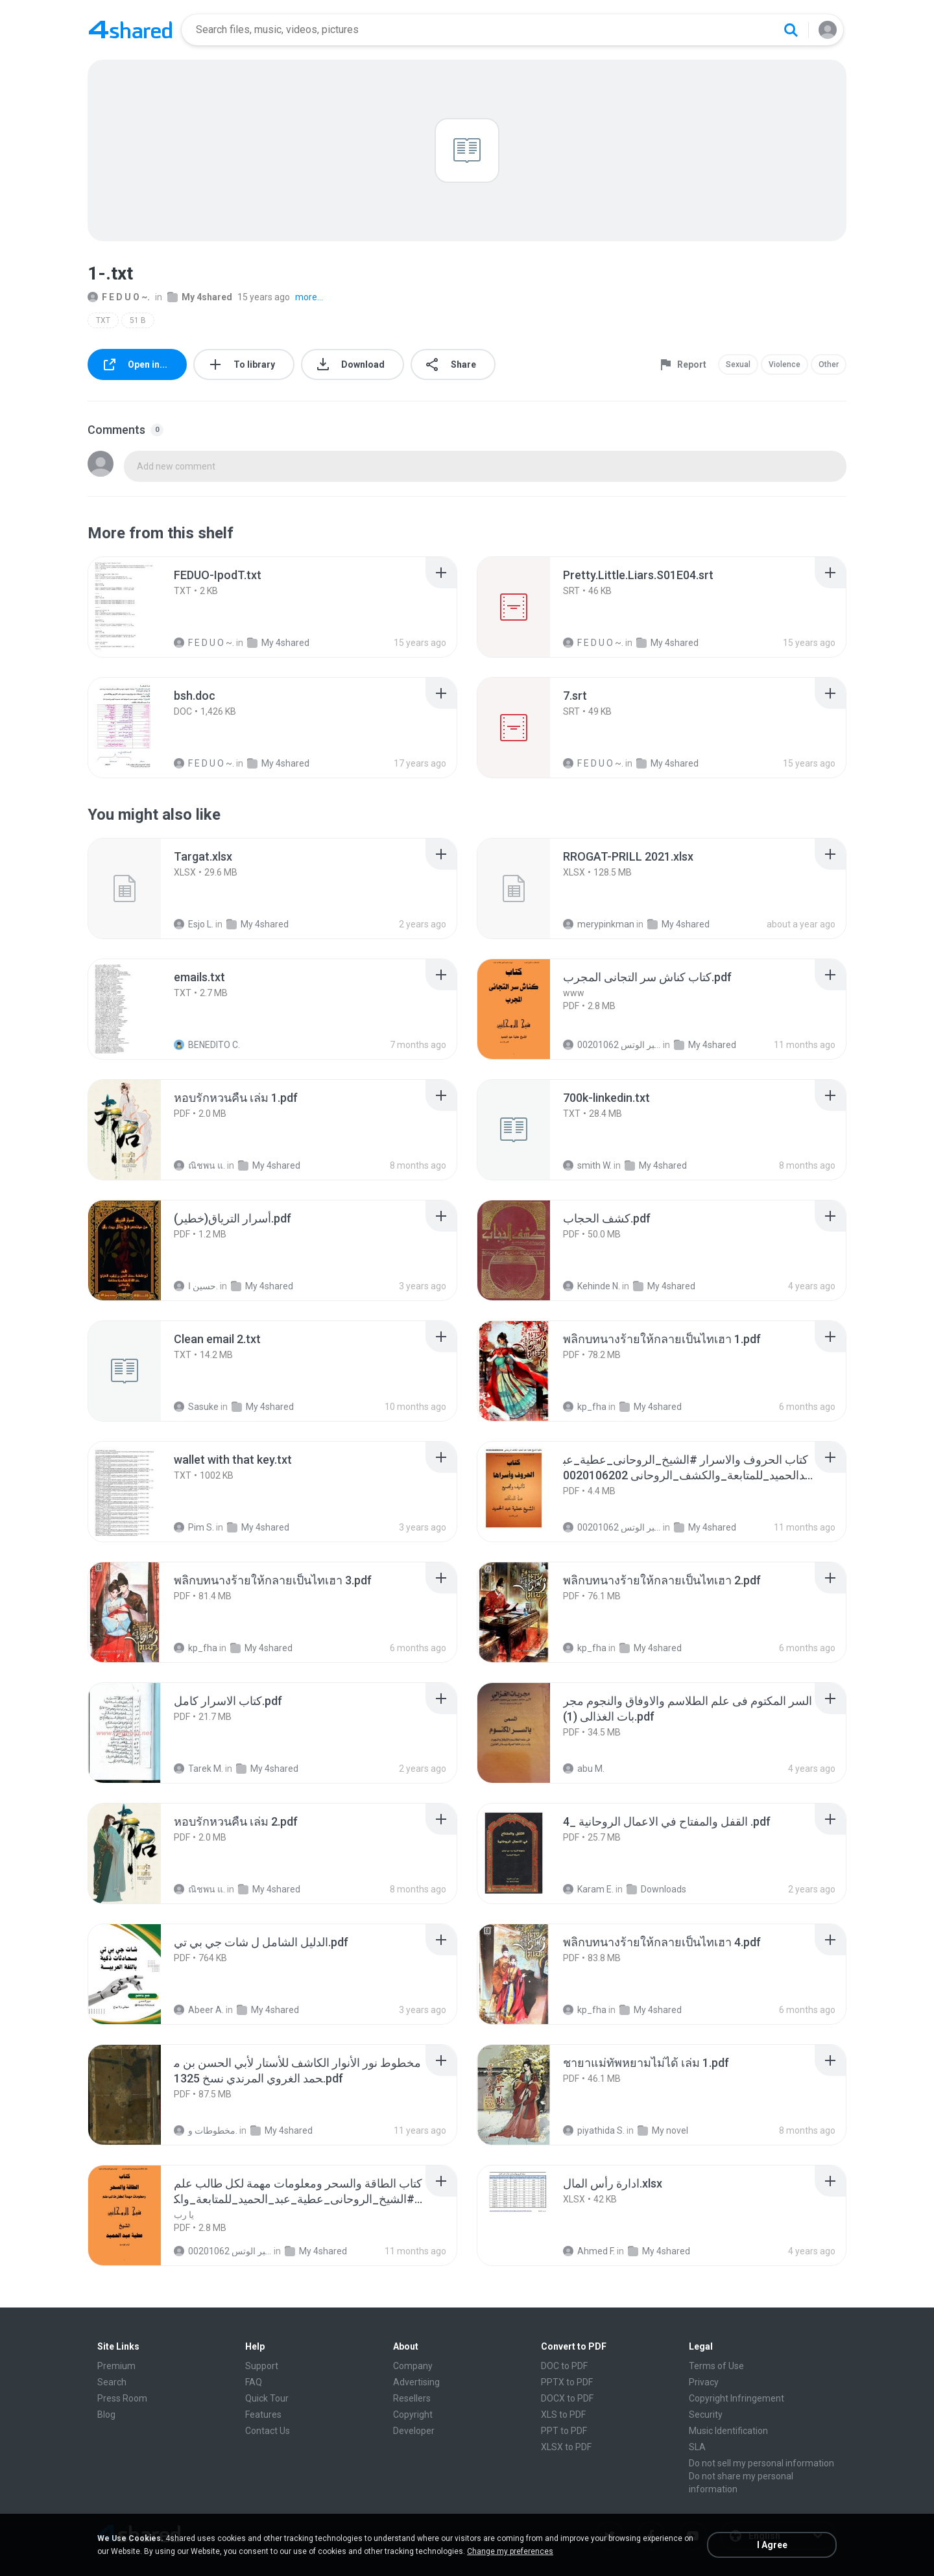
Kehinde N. (591, 1286)
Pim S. (194, 1527)
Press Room (122, 2398)
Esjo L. (193, 924)
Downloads (656, 1889)
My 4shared (199, 297)
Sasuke (196, 1406)
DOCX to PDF (567, 2398)
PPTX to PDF (567, 2382)
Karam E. (588, 1889)
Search (111, 2382)
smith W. (587, 1165)
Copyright (413, 2414)
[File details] (138, 607)
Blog (106, 2414)
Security (706, 2414)
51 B (138, 320)
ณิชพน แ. (199, 1165)
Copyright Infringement (736, 2398)
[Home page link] (130, 30)
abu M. (584, 1768)
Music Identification (728, 2431)
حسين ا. (196, 1286)
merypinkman (598, 924)
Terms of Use (716, 2366)
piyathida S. (594, 2130)
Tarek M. (198, 1768)
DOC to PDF (564, 2366)
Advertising (416, 2382)
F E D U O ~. (119, 297)
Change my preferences (510, 2551)
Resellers (412, 2398)
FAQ (253, 2382)
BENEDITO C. (207, 1045)
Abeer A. (199, 2010)
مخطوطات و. (205, 2130)
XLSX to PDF (566, 2447)
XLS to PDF (563, 2414)
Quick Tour (267, 2398)
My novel (663, 2130)
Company (413, 2366)
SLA (697, 2447)
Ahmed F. (589, 2251)
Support (261, 2366)
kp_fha (584, 1406)
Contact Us (267, 2431)
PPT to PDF (564, 2431)
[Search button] (790, 29)
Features (263, 2414)
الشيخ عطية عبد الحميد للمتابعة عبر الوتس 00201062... (612, 1045)
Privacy (704, 2382)
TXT (103, 320)
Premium (116, 2366)
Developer (414, 2431)
